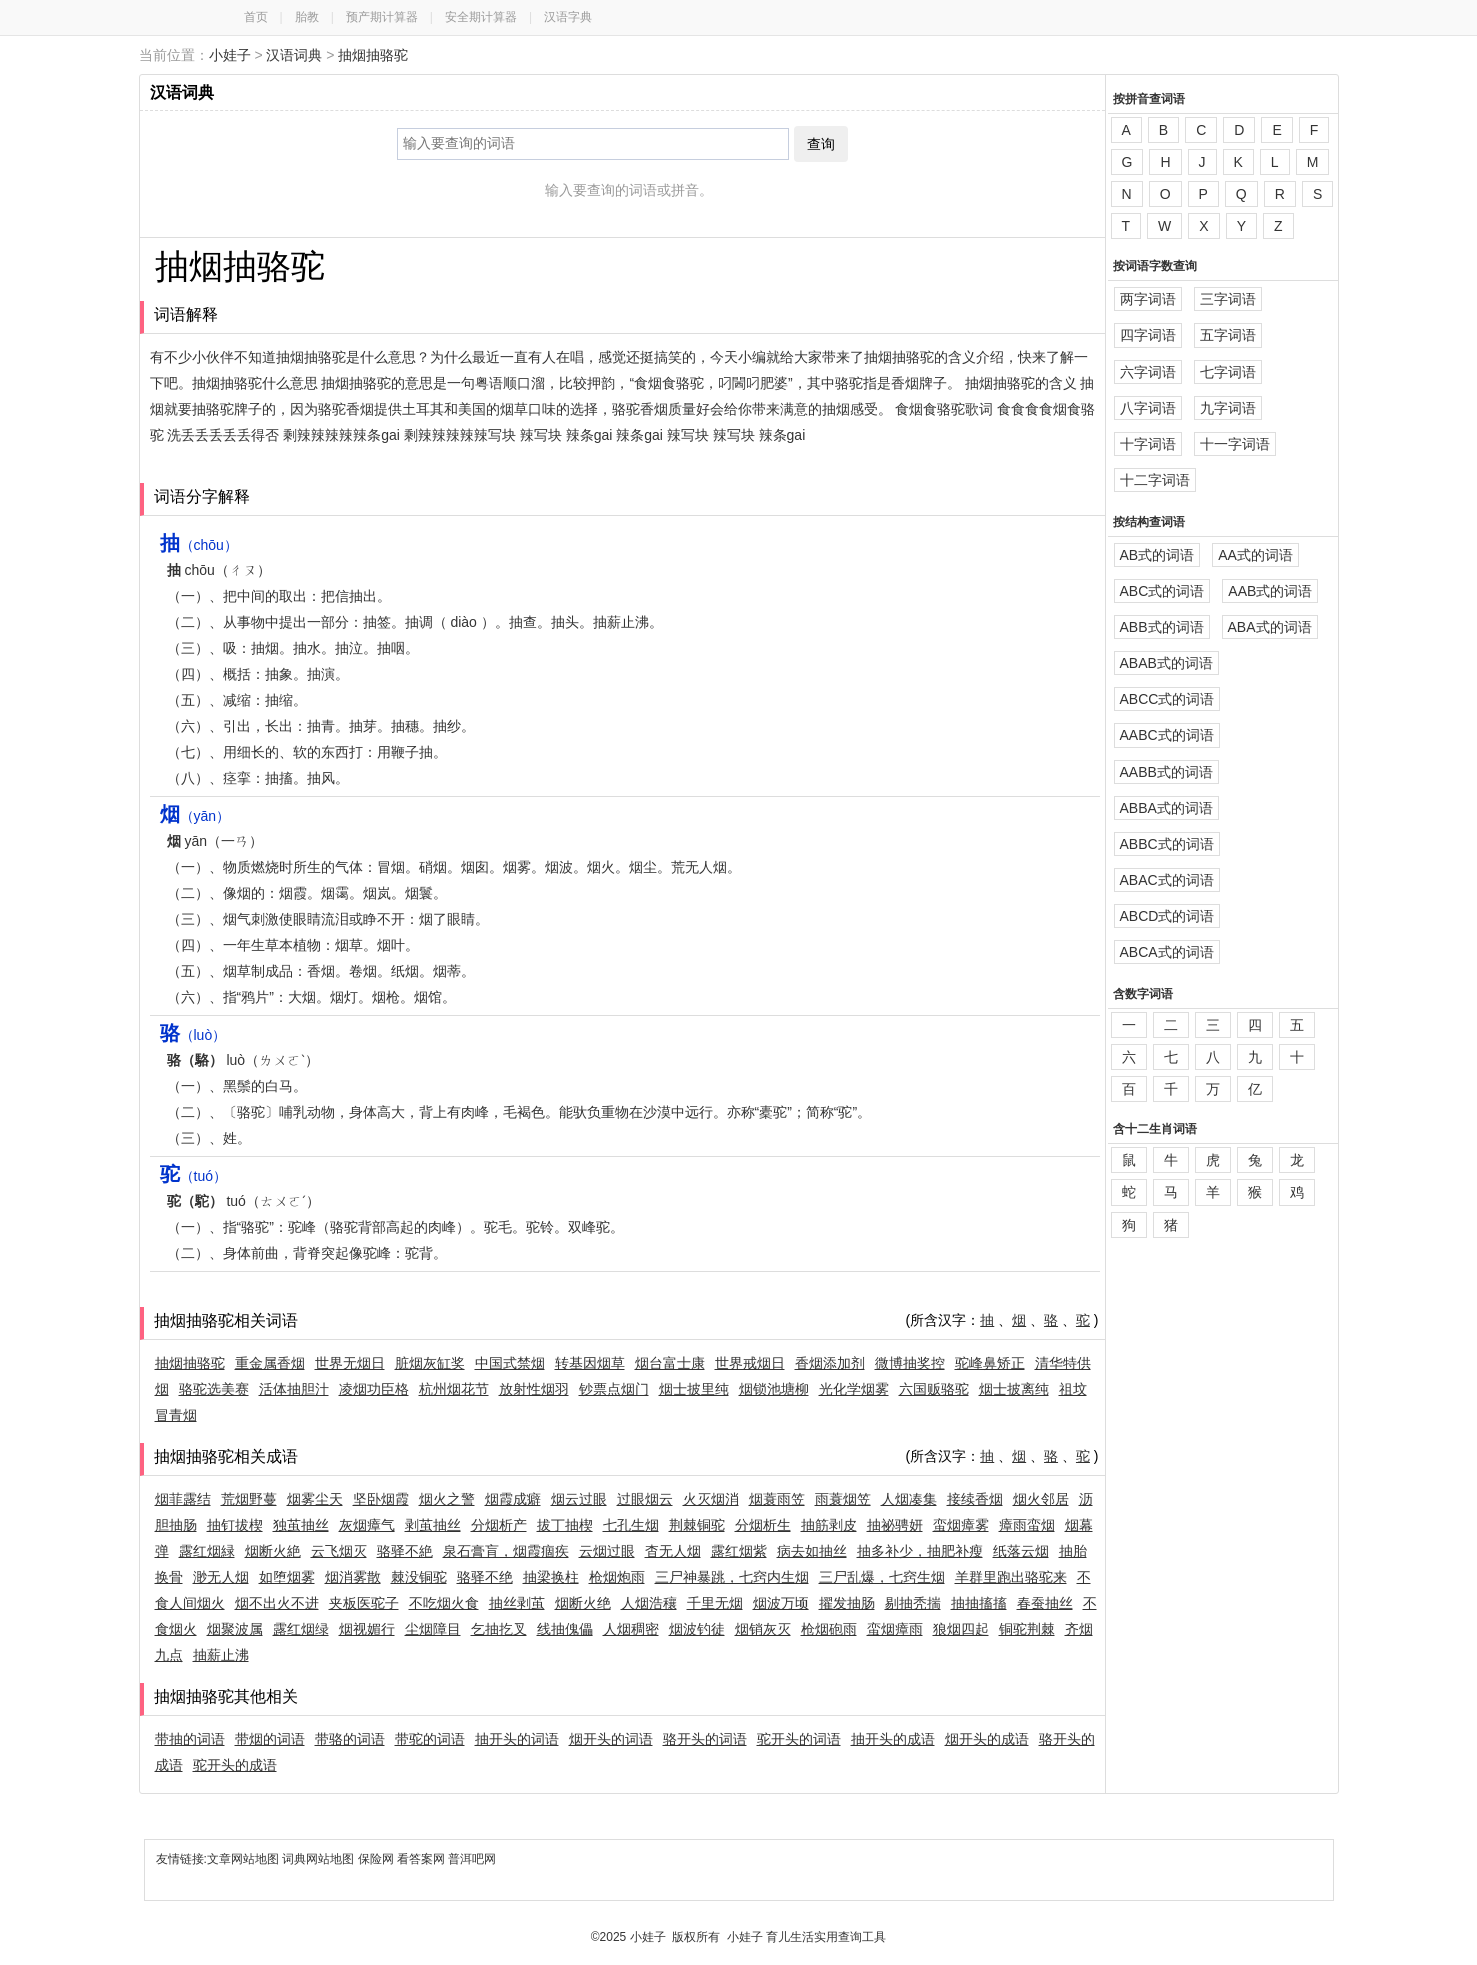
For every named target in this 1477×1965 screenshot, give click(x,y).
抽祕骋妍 (895, 1525)
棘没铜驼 (419, 1577)
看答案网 (421, 1859)
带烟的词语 (270, 1739)
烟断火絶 (273, 1551)
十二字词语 (1155, 480)
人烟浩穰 (649, 1603)
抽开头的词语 (517, 1739)
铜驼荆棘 (1027, 1629)
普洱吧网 (472, 1859)
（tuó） (193, 1176)
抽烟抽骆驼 (373, 55)
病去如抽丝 (812, 1551)
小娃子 (230, 55)
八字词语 (1148, 408)
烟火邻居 (1041, 1499)
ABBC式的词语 (1167, 844)
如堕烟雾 (287, 1577)
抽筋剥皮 (829, 1525)
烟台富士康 (670, 1363)
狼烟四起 (961, 1629)
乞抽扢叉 (499, 1629)
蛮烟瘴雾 (961, 1525)
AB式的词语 (1157, 555)
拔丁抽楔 (565, 1525)
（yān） (195, 816)
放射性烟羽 (534, 1389)
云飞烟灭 (339, 1551)
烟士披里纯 (694, 1389)
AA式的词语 (1255, 555)
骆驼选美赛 (214, 1389)
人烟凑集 (909, 1499)
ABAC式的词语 (1167, 880)
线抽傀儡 (565, 1629)
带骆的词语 (350, 1739)
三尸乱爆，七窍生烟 (882, 1577)
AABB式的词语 (1166, 772)
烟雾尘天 (315, 1499)
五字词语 (1228, 335)
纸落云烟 (1021, 1551)
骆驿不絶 (405, 1551)
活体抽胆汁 (294, 1389)
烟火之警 (447, 1499)
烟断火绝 (583, 1603)
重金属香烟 (270, 1363)
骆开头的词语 (705, 1739)
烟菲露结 (183, 1499)
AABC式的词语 (1167, 735)
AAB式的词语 (1270, 591)
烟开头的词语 (611, 1739)
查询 (821, 144)
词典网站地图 (319, 1859)
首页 (256, 17)
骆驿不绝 (485, 1577)
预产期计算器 (382, 17)
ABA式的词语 (1270, 627)
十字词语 (1148, 444)
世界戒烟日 (750, 1363)
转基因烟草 (590, 1363)
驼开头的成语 (235, 1765)
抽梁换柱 (551, 1577)
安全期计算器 (481, 17)
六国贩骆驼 (934, 1389)
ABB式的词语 (1162, 627)
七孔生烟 (631, 1525)
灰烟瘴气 (367, 1525)
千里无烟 (715, 1603)
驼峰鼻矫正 (990, 1363)
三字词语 (1228, 299)
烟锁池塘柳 (774, 1389)
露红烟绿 (301, 1629)
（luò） (193, 1035)
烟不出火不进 (277, 1603)
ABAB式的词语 (1166, 663)
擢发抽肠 (847, 1603)
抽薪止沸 (221, 1655)
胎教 (307, 17)
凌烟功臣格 (374, 1389)
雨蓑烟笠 (843, 1499)
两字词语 (1148, 299)
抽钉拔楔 (235, 1525)
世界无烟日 (350, 1363)
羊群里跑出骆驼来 (1011, 1577)
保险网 (376, 1859)
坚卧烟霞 (381, 1499)
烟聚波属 (235, 1629)
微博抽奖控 (910, 1363)
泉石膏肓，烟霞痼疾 (506, 1551)
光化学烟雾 (854, 1389)
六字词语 (1148, 372)
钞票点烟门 (614, 1389)
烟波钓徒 (697, 1629)
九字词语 (1228, 408)
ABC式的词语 (1162, 591)
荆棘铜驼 (697, 1525)
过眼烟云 (645, 1499)
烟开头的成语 (987, 1739)
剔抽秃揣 (913, 1603)
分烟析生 (763, 1525)
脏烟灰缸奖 (430, 1363)
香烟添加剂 (830, 1363)
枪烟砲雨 (829, 1629)
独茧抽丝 (301, 1525)
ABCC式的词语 (1167, 699)
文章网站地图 (244, 1859)
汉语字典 (568, 17)
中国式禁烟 (510, 1363)
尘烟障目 (433, 1629)
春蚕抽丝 (1045, 1603)
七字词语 (1228, 372)
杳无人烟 (673, 1551)
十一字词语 (1235, 444)
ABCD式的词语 (1167, 916)
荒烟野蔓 (249, 1499)
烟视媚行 (367, 1629)
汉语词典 (294, 55)
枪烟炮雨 (617, 1577)
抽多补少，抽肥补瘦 (920, 1551)
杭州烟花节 (454, 1389)
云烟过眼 (607, 1551)
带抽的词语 (190, 1739)
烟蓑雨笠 (777, 1499)
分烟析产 (499, 1525)
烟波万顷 (781, 1603)
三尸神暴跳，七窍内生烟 (732, 1577)
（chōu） (199, 545)
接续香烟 (975, 1499)
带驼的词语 (430, 1739)
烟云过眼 (579, 1499)
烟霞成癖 (513, 1499)
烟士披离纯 (1014, 1389)
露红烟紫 (739, 1551)
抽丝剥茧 (517, 1603)
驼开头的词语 (799, 1739)
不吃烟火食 (444, 1603)
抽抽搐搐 (979, 1603)
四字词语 (1148, 335)
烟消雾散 (353, 1577)
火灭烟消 (711, 1499)
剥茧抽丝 (433, 1525)
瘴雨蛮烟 (1027, 1525)
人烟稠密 (631, 1629)
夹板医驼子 (364, 1603)
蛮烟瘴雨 (895, 1629)
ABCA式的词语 (1167, 952)
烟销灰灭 (763, 1629)
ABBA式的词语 (1166, 808)
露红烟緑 (207, 1551)
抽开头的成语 (893, 1739)
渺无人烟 (221, 1577)
